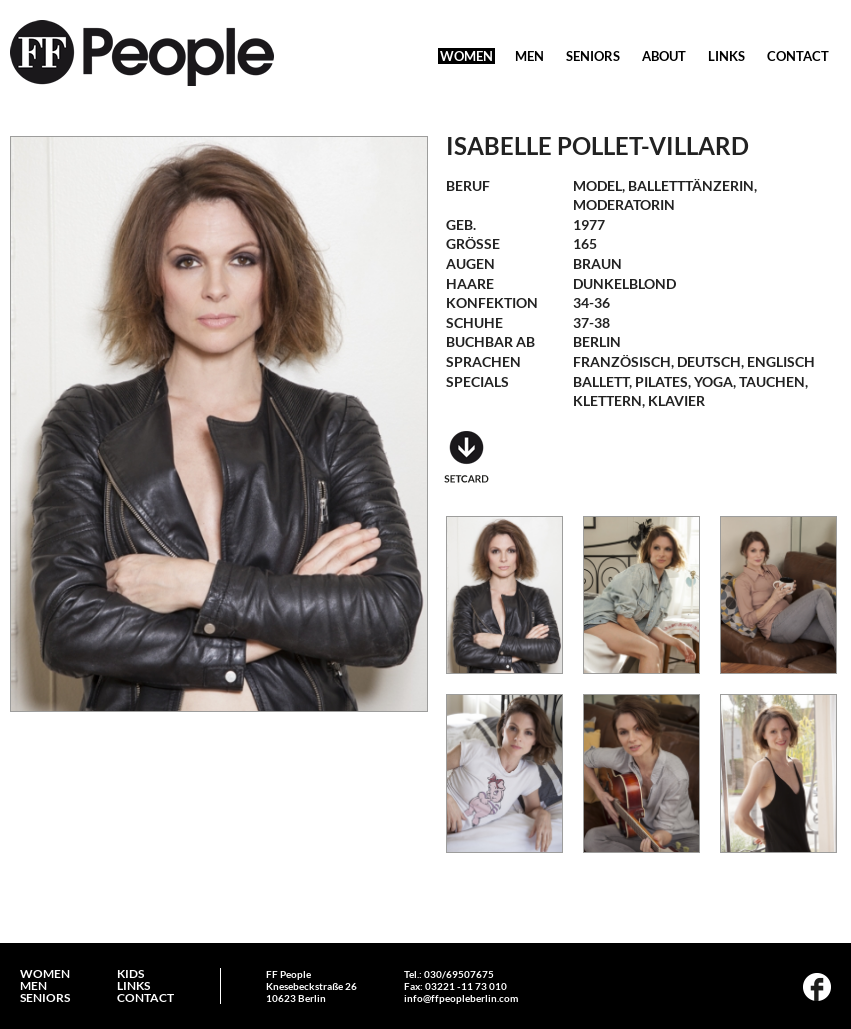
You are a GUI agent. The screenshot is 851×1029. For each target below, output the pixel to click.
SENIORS (593, 56)
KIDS (130, 974)
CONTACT (798, 56)
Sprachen (483, 361)
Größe (473, 243)
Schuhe (474, 322)
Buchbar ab (490, 341)
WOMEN (466, 56)
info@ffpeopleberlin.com (461, 998)
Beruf (468, 185)
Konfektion (492, 302)
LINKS (726, 56)
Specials (477, 381)
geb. (461, 224)
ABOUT (664, 56)
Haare (470, 283)
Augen (470, 263)
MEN (529, 56)
